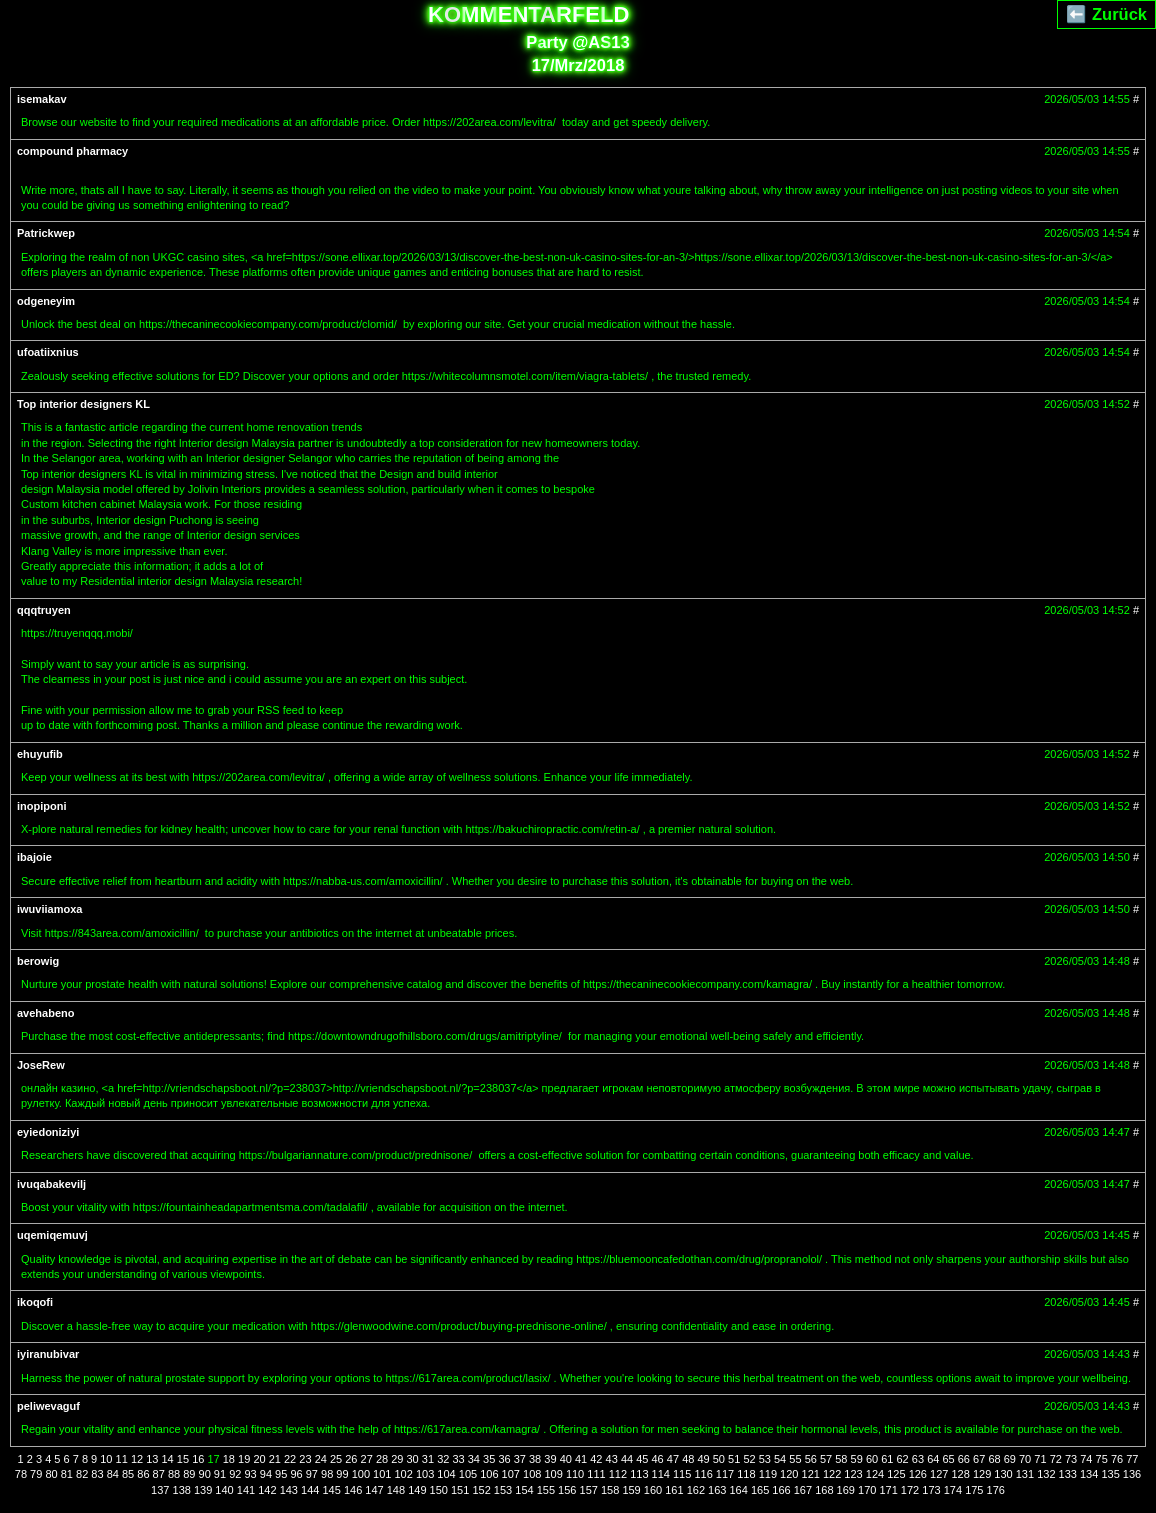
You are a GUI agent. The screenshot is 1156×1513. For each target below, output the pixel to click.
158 (610, 1490)
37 (520, 1459)
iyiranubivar (48, 1354)
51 (734, 1459)
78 (21, 1474)
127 (939, 1474)
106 (489, 1474)
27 (367, 1459)
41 (581, 1459)
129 (982, 1474)
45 (642, 1459)
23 (305, 1459)
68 (994, 1459)
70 (1025, 1459)
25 (336, 1459)
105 (468, 1474)
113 (639, 1474)
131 (1025, 1474)
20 (259, 1459)
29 (397, 1459)
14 (168, 1459)
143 (289, 1490)
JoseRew (41, 1065)
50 (719, 1459)
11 (122, 1459)
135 (1110, 1474)
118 (746, 1474)
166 (781, 1490)
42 (596, 1459)
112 (618, 1474)
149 (417, 1490)
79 (36, 1474)
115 (682, 1474)
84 (113, 1474)
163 (717, 1490)
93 (250, 1474)
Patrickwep (46, 233)
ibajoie (34, 857)
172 (910, 1490)
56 (811, 1459)
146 (353, 1490)
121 (811, 1474)
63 (918, 1459)
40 (566, 1459)
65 (948, 1459)
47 (673, 1459)
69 (1010, 1459)
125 (896, 1474)
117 (725, 1474)
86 (143, 1474)
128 (960, 1474)
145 (331, 1490)
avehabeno (45, 1013)
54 (780, 1459)
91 (220, 1474)
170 (867, 1490)
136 (1132, 1474)
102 (404, 1474)
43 (612, 1459)
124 (875, 1474)
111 (596, 1474)
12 (137, 1459)
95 (281, 1474)
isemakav (42, 99)
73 (1071, 1459)
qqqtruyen (44, 610)
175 (974, 1490)
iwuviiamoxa (49, 909)
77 (1132, 1459)
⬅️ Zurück (1106, 14)
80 (51, 1474)
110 (575, 1474)
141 (246, 1490)
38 (535, 1459)
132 (1046, 1474)
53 (765, 1459)
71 (1040, 1459)
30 (413, 1459)
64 (933, 1459)
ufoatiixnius (48, 352)
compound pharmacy (72, 151)
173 (931, 1490)
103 (425, 1474)
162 (696, 1490)
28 (382, 1459)
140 (224, 1490)
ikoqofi (35, 1302)
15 (183, 1459)
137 (160, 1490)
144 (310, 1490)
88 (174, 1474)
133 (1068, 1474)
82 (82, 1474)
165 (760, 1490)
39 (550, 1459)
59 (857, 1459)
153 (503, 1490)
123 (853, 1474)
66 (964, 1459)
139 (203, 1490)
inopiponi (41, 806)
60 (872, 1459)
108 (532, 1474)
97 (312, 1474)
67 (979, 1459)
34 (474, 1459)
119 (768, 1474)
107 (511, 1474)
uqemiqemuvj (52, 1235)
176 (996, 1490)
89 (189, 1474)
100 (361, 1474)
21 (275, 1459)
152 (481, 1490)
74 (1086, 1459)
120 (789, 1474)
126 (918, 1474)
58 (841, 1459)
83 (97, 1474)
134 (1089, 1474)
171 (888, 1490)
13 (152, 1459)
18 (229, 1459)
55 (795, 1459)
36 (504, 1459)
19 (244, 1459)
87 (159, 1474)
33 (458, 1459)
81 (67, 1474)
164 (738, 1490)
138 (182, 1490)
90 (205, 1474)
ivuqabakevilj (51, 1184)
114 (661, 1474)
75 (1102, 1459)
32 (443, 1459)
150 (439, 1490)
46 (658, 1459)
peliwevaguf (48, 1406)
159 (631, 1490)
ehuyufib (40, 754)
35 (489, 1459)
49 (703, 1459)
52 (749, 1459)
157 (589, 1490)
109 (553, 1474)
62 (903, 1459)
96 (296, 1474)
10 (106, 1459)
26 (351, 1459)
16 (198, 1459)
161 (674, 1490)
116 (703, 1474)
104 (446, 1474)
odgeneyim (46, 301)
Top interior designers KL (83, 404)
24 (321, 1459)
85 (128, 1474)
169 (846, 1490)
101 (382, 1474)
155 (546, 1490)
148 (396, 1490)
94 (266, 1474)
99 (342, 1474)
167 (803, 1490)
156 (567, 1490)
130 (1003, 1474)
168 (824, 1490)
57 (826, 1459)
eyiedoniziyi (48, 1132)
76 (1117, 1459)
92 (235, 1474)
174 (953, 1490)
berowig (38, 961)
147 (374, 1490)
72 (1056, 1459)
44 (627, 1459)
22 (290, 1459)
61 (887, 1459)
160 (653, 1490)
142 (267, 1490)
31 (428, 1459)
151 (460, 1490)
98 (327, 1474)
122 (832, 1474)
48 (688, 1459)
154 (524, 1490)
